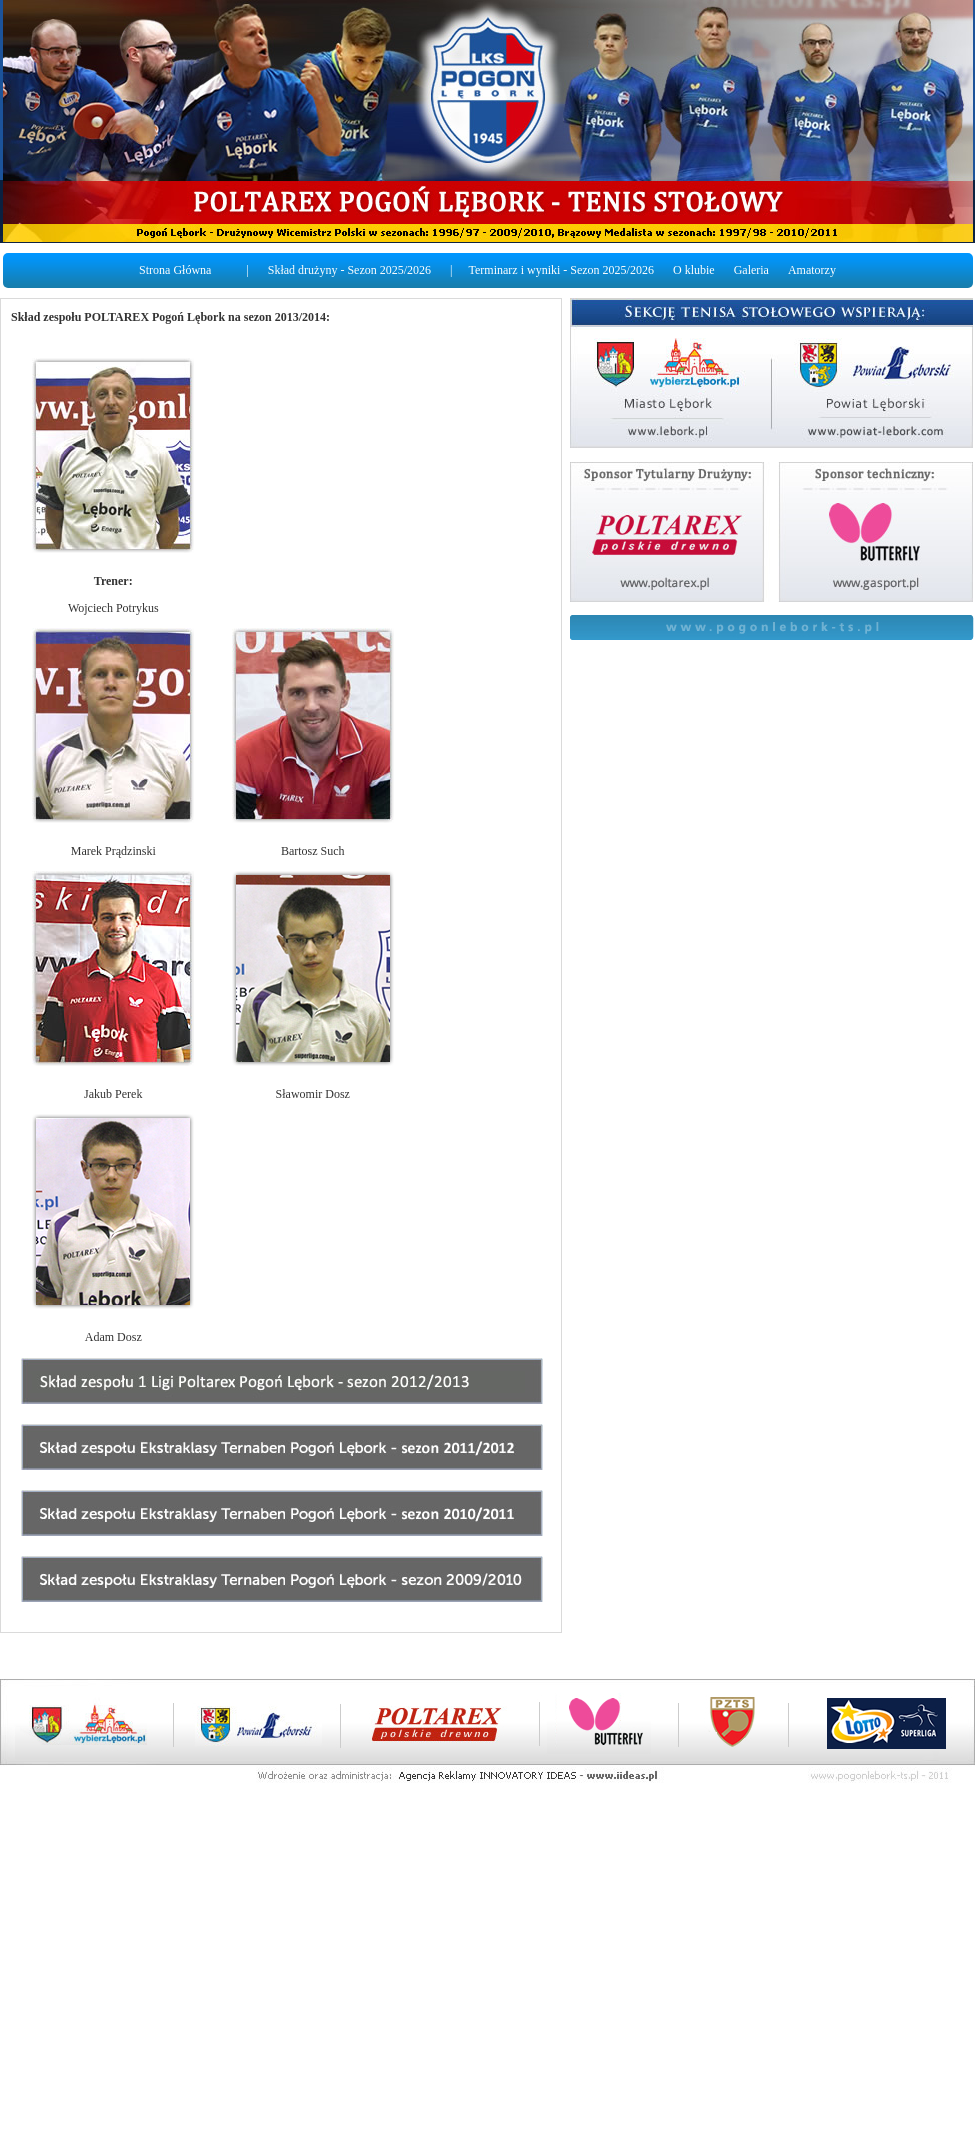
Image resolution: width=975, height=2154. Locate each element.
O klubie (694, 270)
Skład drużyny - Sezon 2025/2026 (349, 270)
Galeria (751, 270)
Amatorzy (812, 270)
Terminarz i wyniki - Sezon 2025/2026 (561, 270)
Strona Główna (175, 270)
